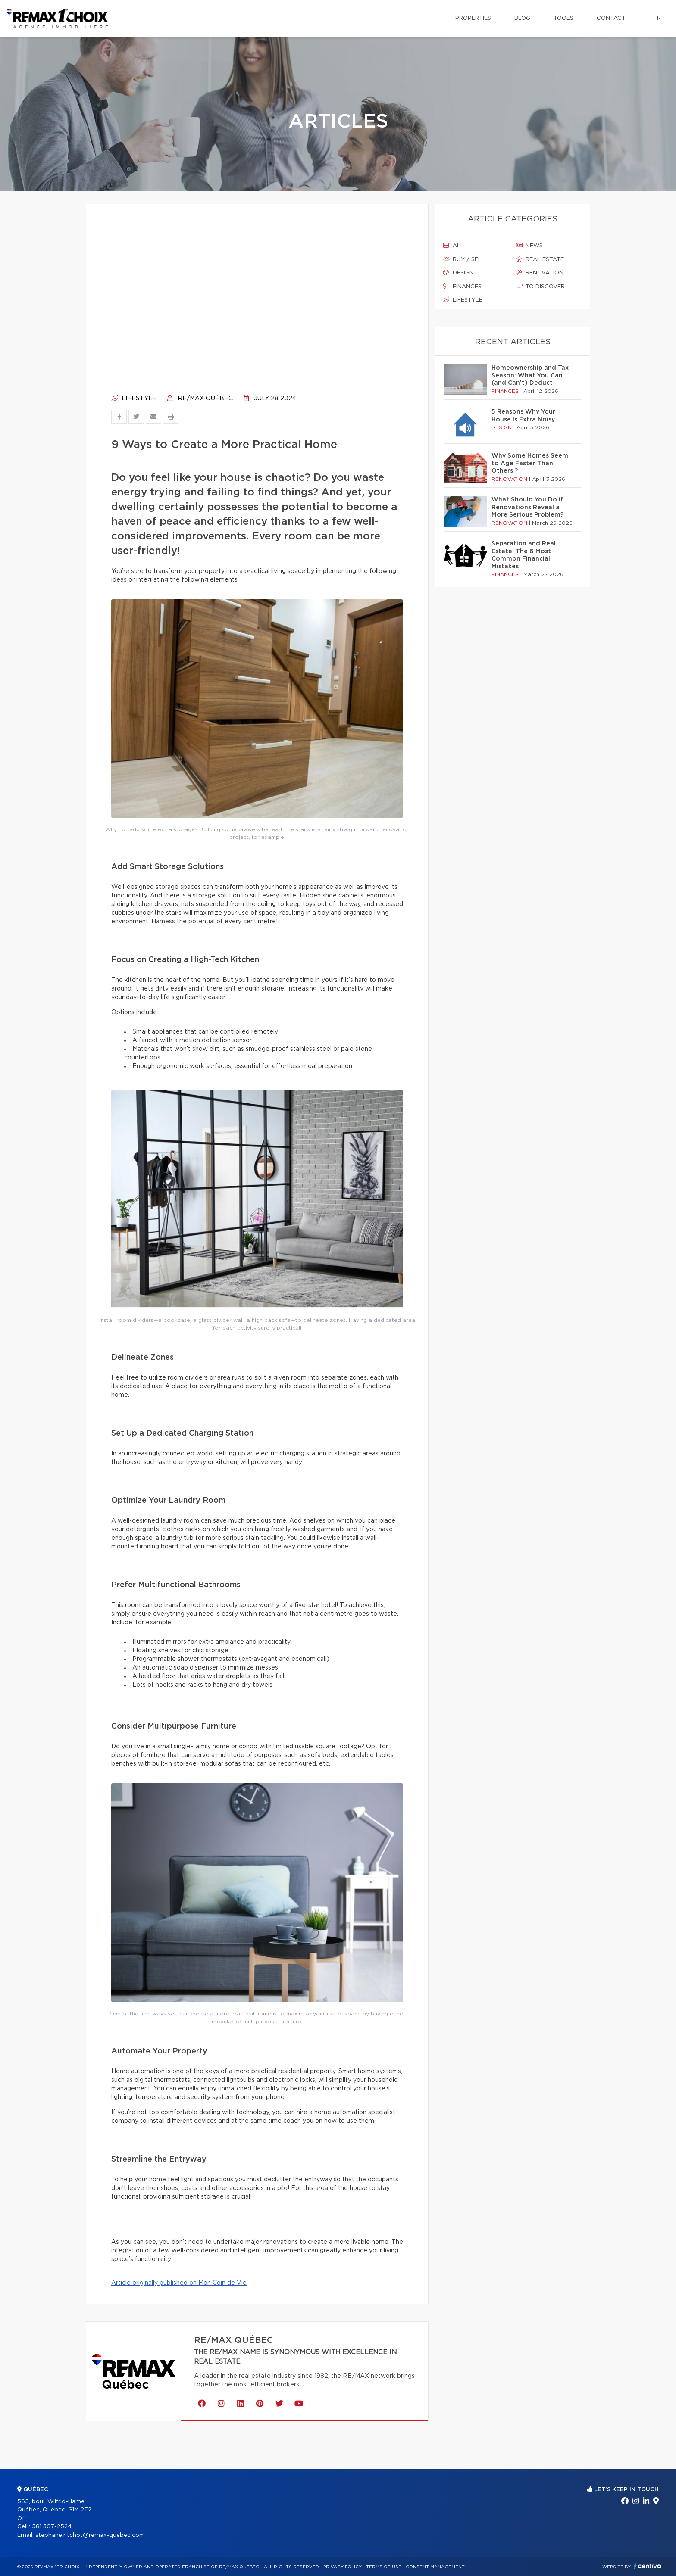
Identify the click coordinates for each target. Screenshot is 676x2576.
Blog (522, 18)
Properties (473, 18)
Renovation (539, 273)
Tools (563, 18)
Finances (462, 286)
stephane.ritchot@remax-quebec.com (90, 2535)
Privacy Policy (342, 2567)
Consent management (435, 2567)
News (529, 246)
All (453, 246)
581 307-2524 (52, 2526)
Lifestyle (133, 399)
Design (458, 273)
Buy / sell (464, 259)
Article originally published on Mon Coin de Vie (179, 2283)
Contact (611, 18)
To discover (540, 286)
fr (657, 18)
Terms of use (383, 2567)
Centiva (647, 2566)
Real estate (540, 259)
